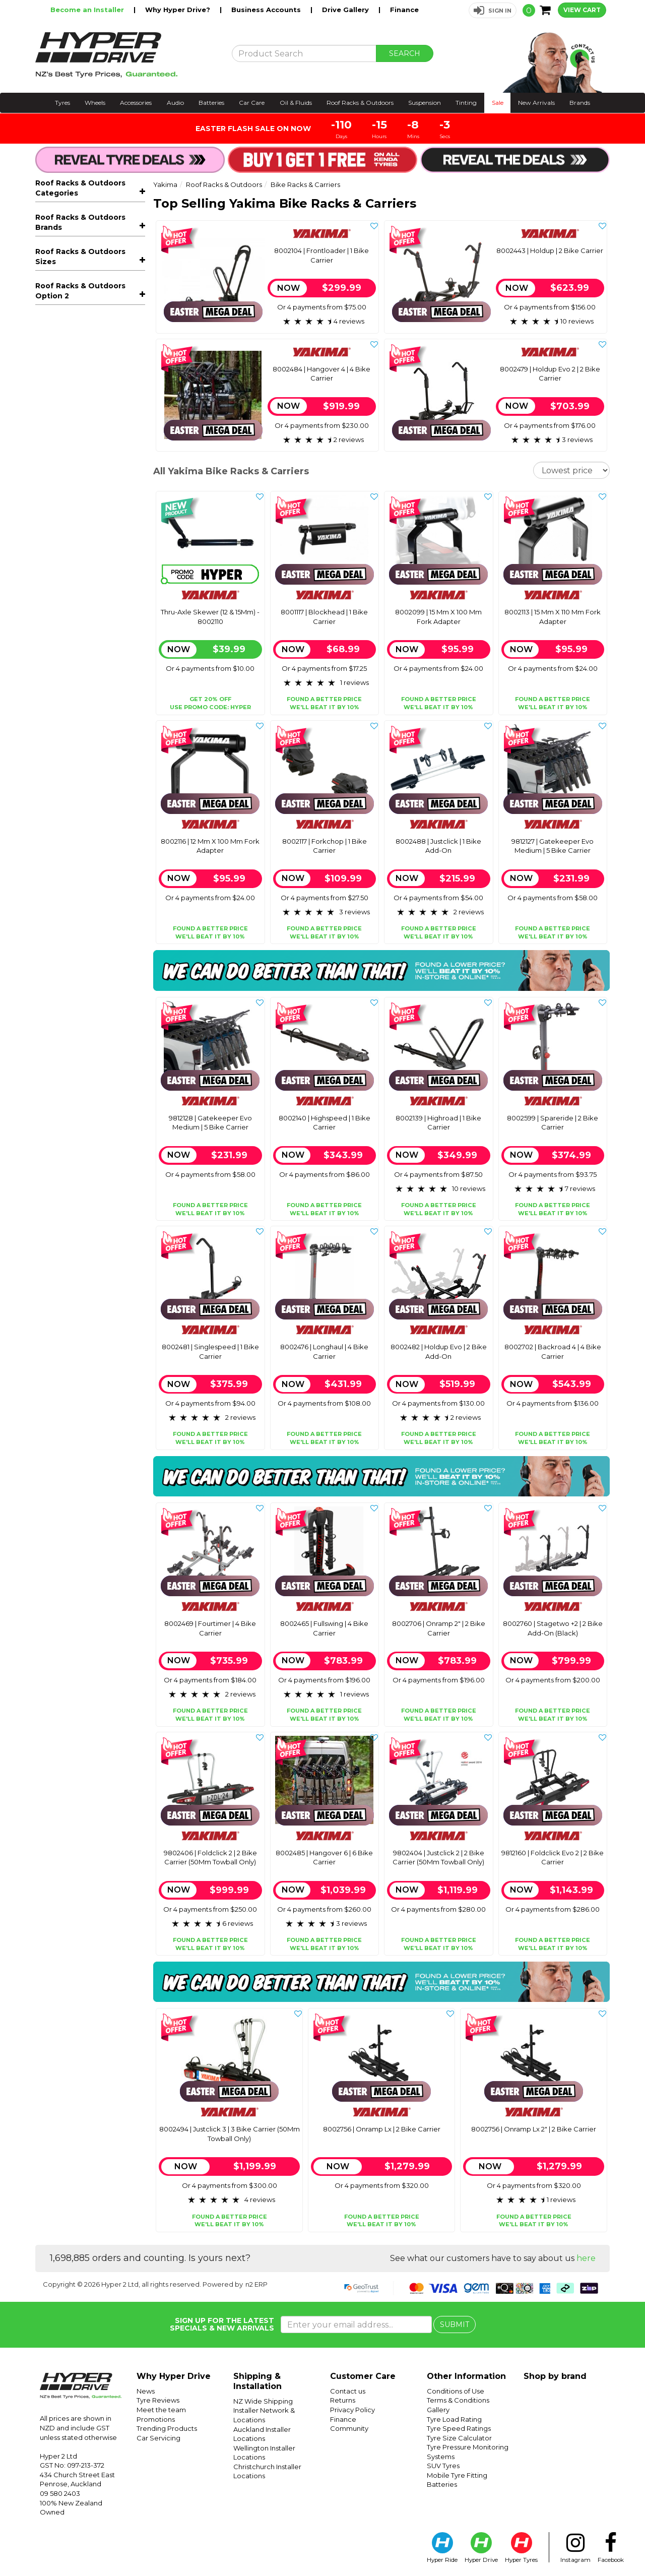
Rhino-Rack (55, 653)
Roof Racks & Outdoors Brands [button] (80, 596)
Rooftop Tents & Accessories (94, 439)
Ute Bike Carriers (77, 316)
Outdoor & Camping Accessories (94, 462)
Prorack (48, 638)
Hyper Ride (442, 2547)
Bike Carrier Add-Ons (84, 345)
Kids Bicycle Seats (94, 513)
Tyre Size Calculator (459, 2438)
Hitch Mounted (73, 287)
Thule (44, 683)
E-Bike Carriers (73, 244)
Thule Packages (71, 573)
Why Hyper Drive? (178, 10)
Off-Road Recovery (77, 497)
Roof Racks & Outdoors (360, 102)
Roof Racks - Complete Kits (94, 359)
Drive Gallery (346, 10)
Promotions (156, 2419)
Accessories (136, 102)
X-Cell (45, 698)
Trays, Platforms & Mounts (94, 390)
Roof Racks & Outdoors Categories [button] (80, 188)
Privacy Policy (352, 2410)
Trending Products (167, 2428)
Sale (497, 102)
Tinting (466, 102)
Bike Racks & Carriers (94, 229)
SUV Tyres (443, 2466)
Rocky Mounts (61, 668)
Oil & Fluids (296, 102)
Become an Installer (88, 10)
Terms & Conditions (458, 2400)
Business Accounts (267, 10)
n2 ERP (256, 2284)
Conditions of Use (455, 2391)
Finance (404, 10)
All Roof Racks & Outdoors (81, 214)
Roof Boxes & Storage (94, 405)
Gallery (438, 2410)
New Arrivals (536, 102)
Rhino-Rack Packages (81, 558)
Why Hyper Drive (174, 2376)
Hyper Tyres (521, 2547)
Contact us (347, 2391)
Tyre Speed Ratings (459, 2428)
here (586, 2258)
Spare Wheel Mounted (86, 302)
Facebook (611, 2547)
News (146, 2391)
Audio (175, 102)
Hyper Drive (481, 2547)
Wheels (95, 102)
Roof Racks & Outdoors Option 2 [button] (80, 878)
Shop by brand (555, 2376)
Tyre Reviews (158, 2400)
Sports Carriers (94, 482)
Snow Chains (65, 543)
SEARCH (404, 53)
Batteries (211, 102)
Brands (579, 102)
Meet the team (161, 2410)
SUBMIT (454, 2324)
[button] (493, 10)
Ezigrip (47, 622)
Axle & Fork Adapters (83, 331)
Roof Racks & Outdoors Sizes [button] (80, 736)
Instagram (575, 2547)
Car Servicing (158, 2438)
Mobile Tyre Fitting (457, 2475)
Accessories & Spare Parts (94, 528)
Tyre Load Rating (454, 2419)
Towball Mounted (77, 273)
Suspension (424, 102)
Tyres (62, 102)
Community (349, 2428)
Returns (342, 2400)
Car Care (252, 102)
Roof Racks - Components (94, 375)
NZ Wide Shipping (263, 2401)
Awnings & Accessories (94, 420)
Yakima (48, 713)
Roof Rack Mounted (82, 259)
